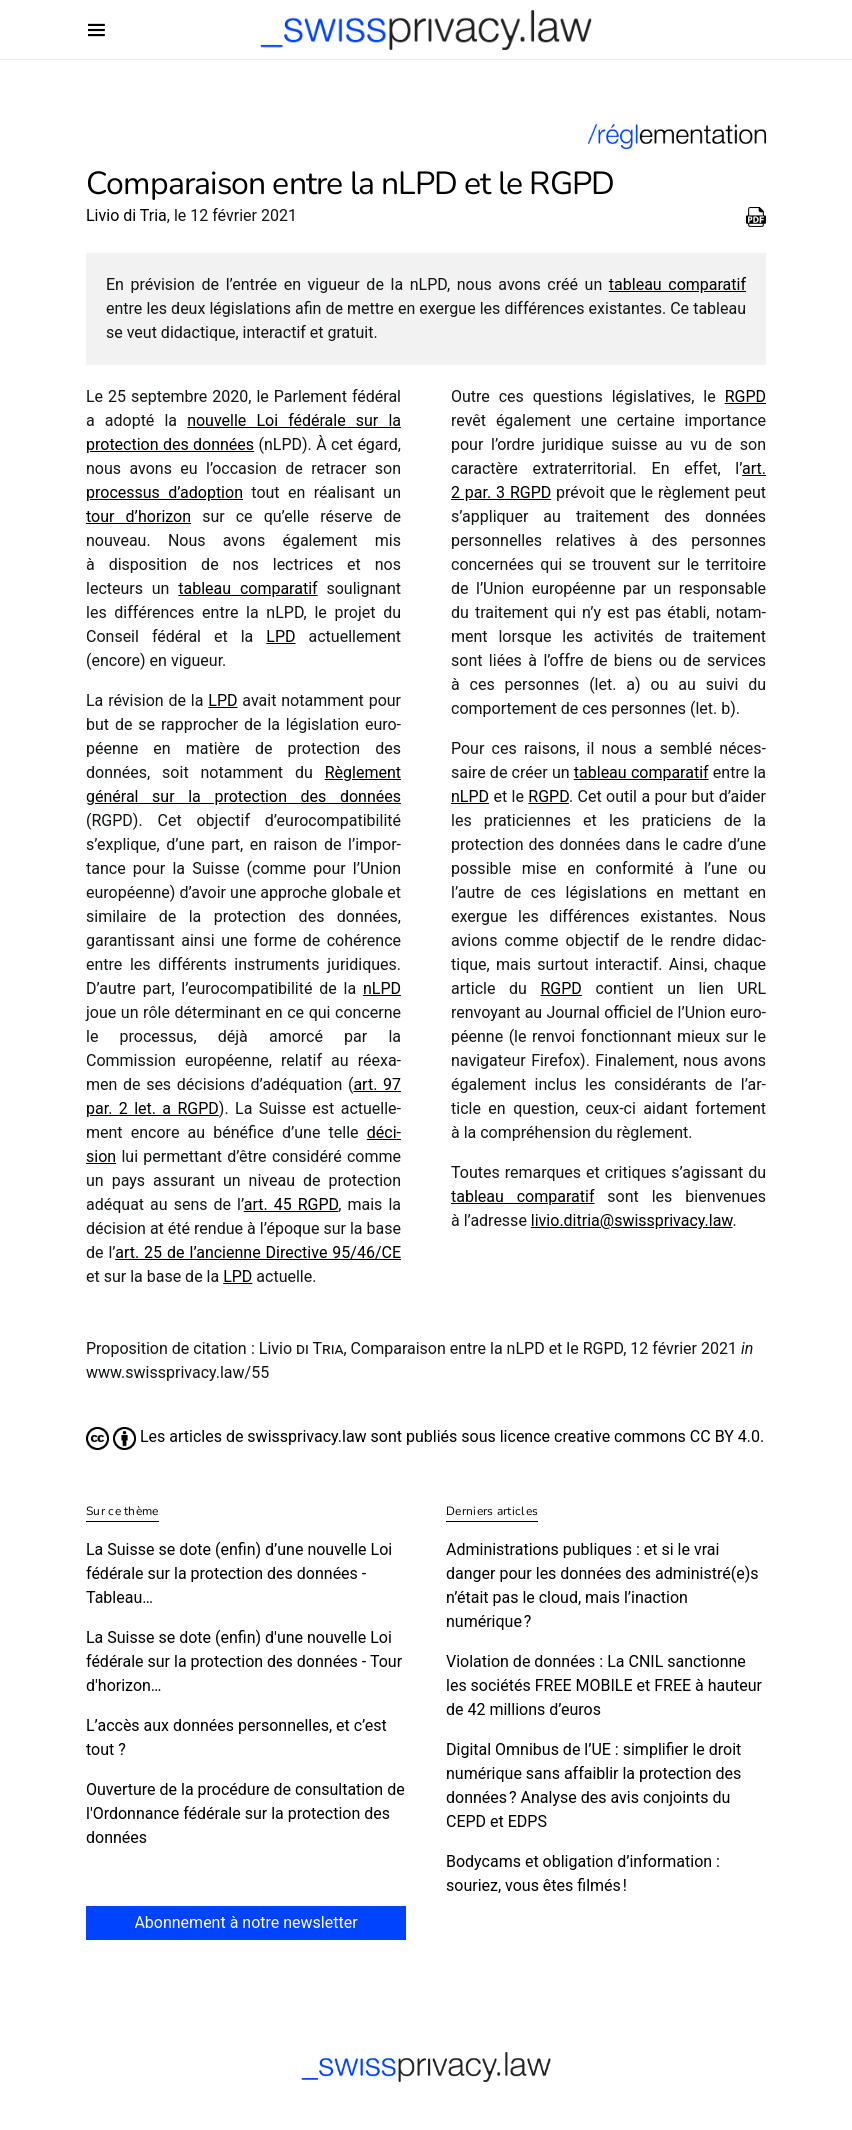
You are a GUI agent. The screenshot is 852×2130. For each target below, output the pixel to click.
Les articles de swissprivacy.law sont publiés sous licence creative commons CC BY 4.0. (425, 1436)
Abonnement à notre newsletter (245, 1922)
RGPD (745, 396)
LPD (280, 636)
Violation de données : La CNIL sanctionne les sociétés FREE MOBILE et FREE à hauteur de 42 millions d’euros (604, 1685)
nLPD (382, 988)
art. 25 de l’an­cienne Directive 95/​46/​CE (258, 1252)
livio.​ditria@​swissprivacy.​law (632, 1220)
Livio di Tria (126, 215)
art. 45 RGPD (291, 1204)
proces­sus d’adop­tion (164, 492)
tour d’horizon (138, 516)
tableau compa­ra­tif (677, 284)
